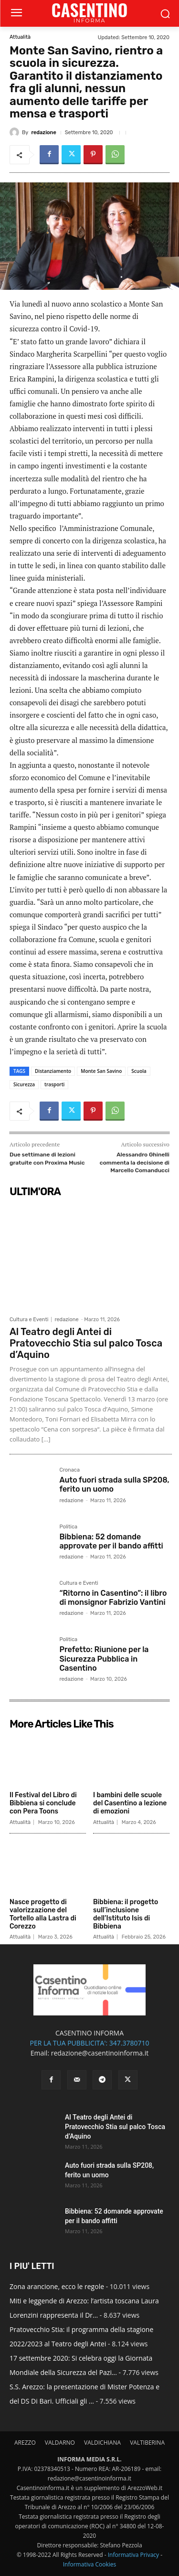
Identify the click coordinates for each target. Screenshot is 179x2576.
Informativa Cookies (89, 2564)
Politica (68, 1527)
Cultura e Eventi (29, 1319)
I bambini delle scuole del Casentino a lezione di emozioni (130, 1803)
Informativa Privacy (133, 2555)
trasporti (54, 1084)
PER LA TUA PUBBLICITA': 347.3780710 (89, 2042)
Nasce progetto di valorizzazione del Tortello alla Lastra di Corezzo (43, 1914)
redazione (43, 132)
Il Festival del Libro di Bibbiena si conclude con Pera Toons (43, 1803)
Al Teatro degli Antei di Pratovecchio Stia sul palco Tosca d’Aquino (86, 1343)
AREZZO (25, 2442)
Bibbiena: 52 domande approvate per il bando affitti (111, 1541)
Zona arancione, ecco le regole (57, 2286)
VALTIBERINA (147, 2442)
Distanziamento (53, 1071)
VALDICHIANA (102, 2442)
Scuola (139, 1071)
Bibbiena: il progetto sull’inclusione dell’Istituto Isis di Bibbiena (125, 1914)
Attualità (20, 37)
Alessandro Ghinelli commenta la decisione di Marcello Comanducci (134, 1162)
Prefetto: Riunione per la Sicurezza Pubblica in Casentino (103, 1658)
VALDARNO (60, 2442)
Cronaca (69, 1470)
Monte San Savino (101, 1071)
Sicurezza (24, 1084)
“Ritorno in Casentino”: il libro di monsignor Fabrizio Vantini (113, 1598)
